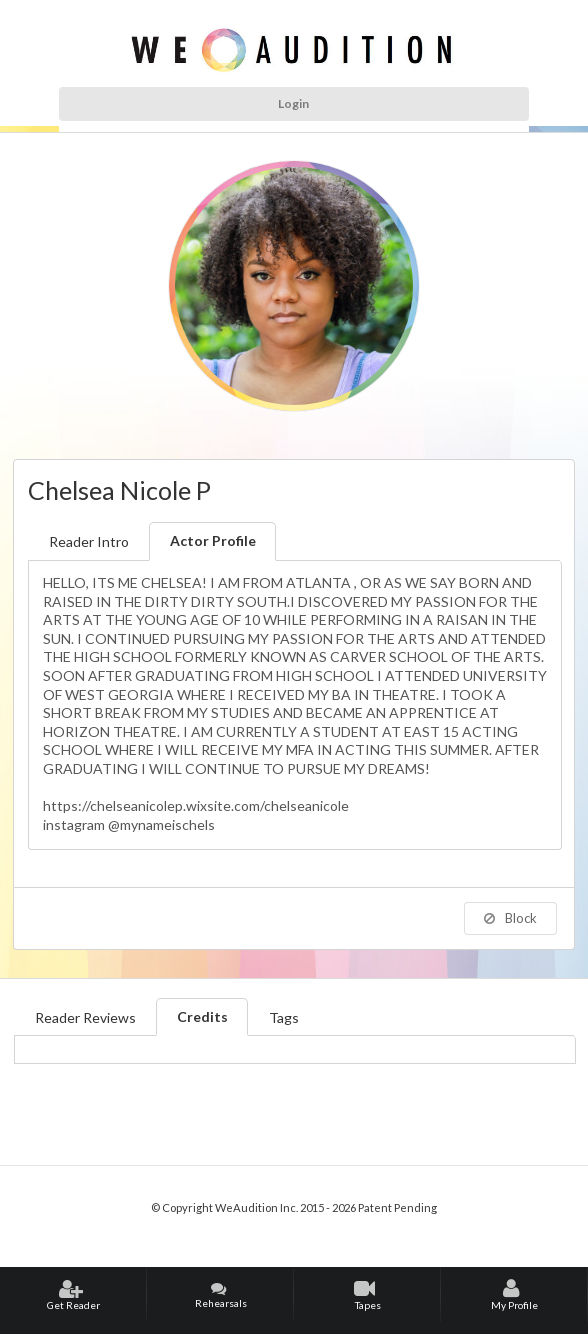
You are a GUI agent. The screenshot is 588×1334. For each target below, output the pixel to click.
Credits (202, 1016)
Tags (284, 1017)
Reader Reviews (85, 1017)
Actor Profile (213, 540)
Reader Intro (89, 541)
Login (293, 103)
